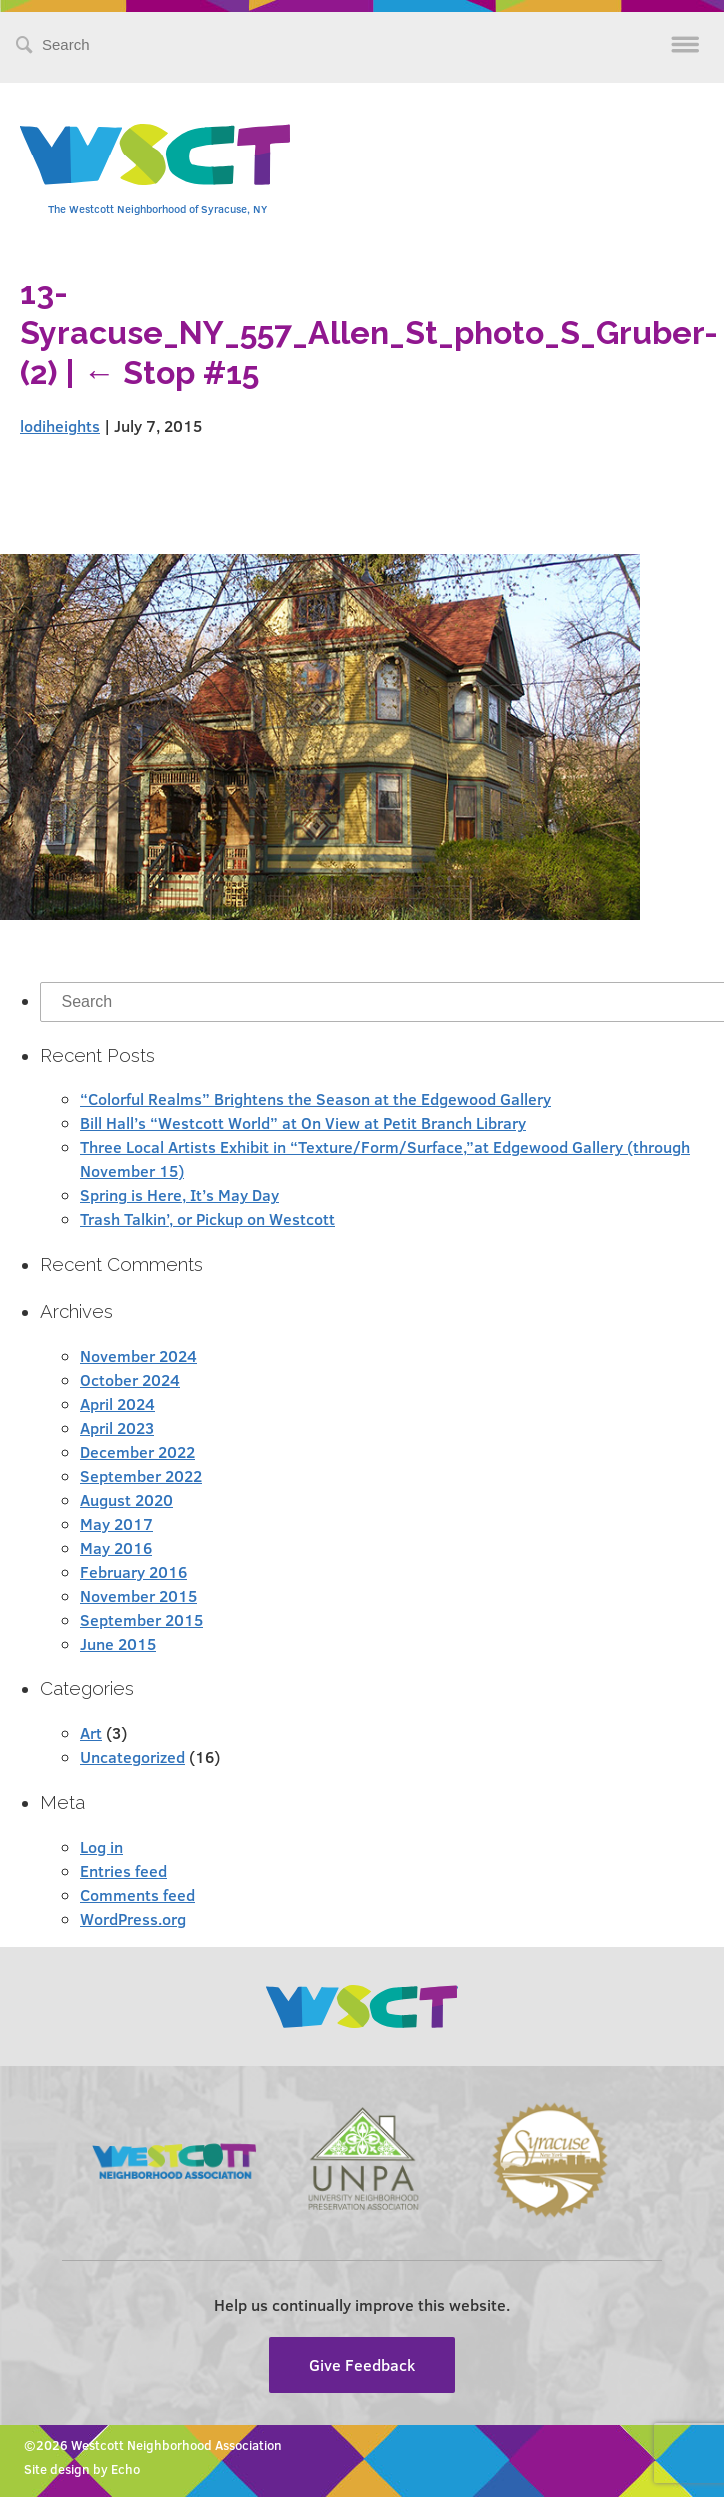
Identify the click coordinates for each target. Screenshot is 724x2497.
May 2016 (116, 1547)
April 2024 (117, 1403)
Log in (101, 1846)
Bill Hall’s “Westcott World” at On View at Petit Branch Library (303, 1122)
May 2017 (116, 1523)
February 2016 (133, 1571)
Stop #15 (171, 372)
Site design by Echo (82, 2469)
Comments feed (137, 1894)
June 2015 (118, 1643)
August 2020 (126, 1499)
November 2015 (138, 1595)
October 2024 (130, 1379)
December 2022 (137, 1451)
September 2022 (141, 1475)
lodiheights (60, 425)
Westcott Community (155, 154)
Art (91, 1732)
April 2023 (117, 1427)
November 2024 (138, 1355)
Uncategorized (132, 1756)
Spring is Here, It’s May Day (179, 1194)
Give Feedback (362, 2364)
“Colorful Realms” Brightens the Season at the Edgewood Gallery (315, 1098)
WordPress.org (133, 1918)
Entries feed (123, 1870)
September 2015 (141, 1619)
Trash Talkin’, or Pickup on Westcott (207, 1218)
